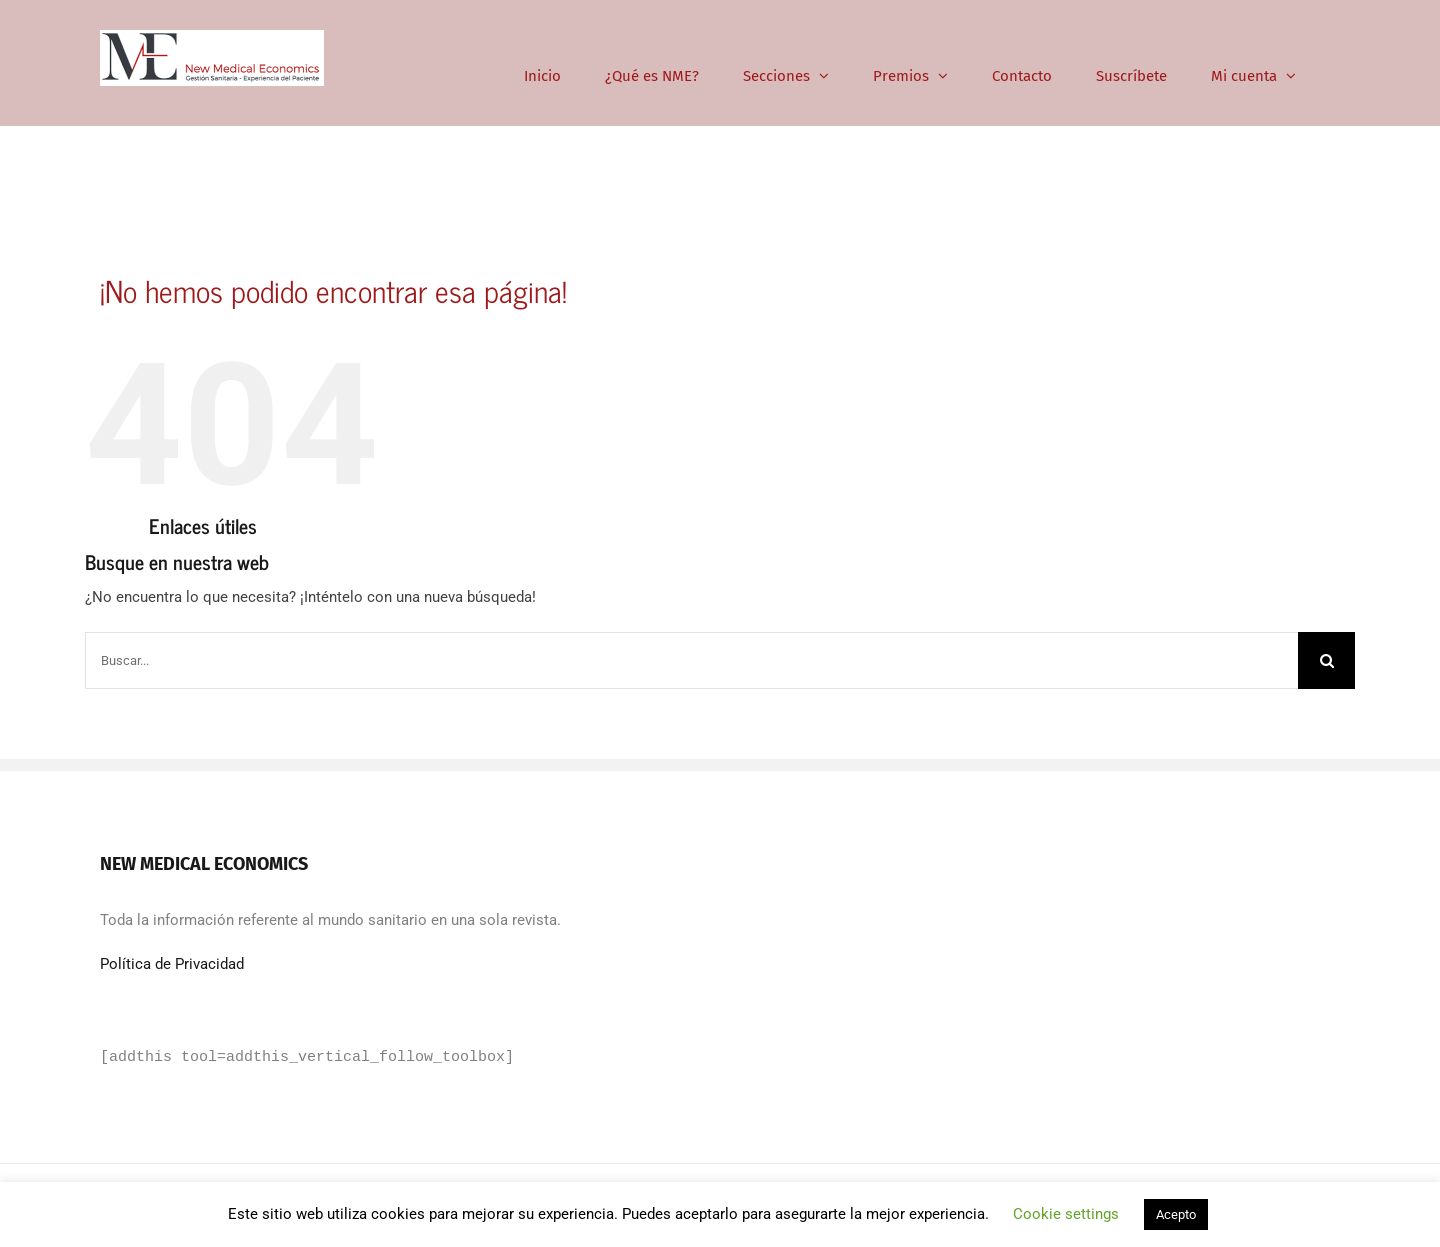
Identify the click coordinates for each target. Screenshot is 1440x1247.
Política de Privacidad (172, 964)
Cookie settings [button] (1066, 1214)
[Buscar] (1326, 660)
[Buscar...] (691, 660)
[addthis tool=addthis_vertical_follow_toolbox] (307, 1058)
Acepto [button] (1176, 1214)
